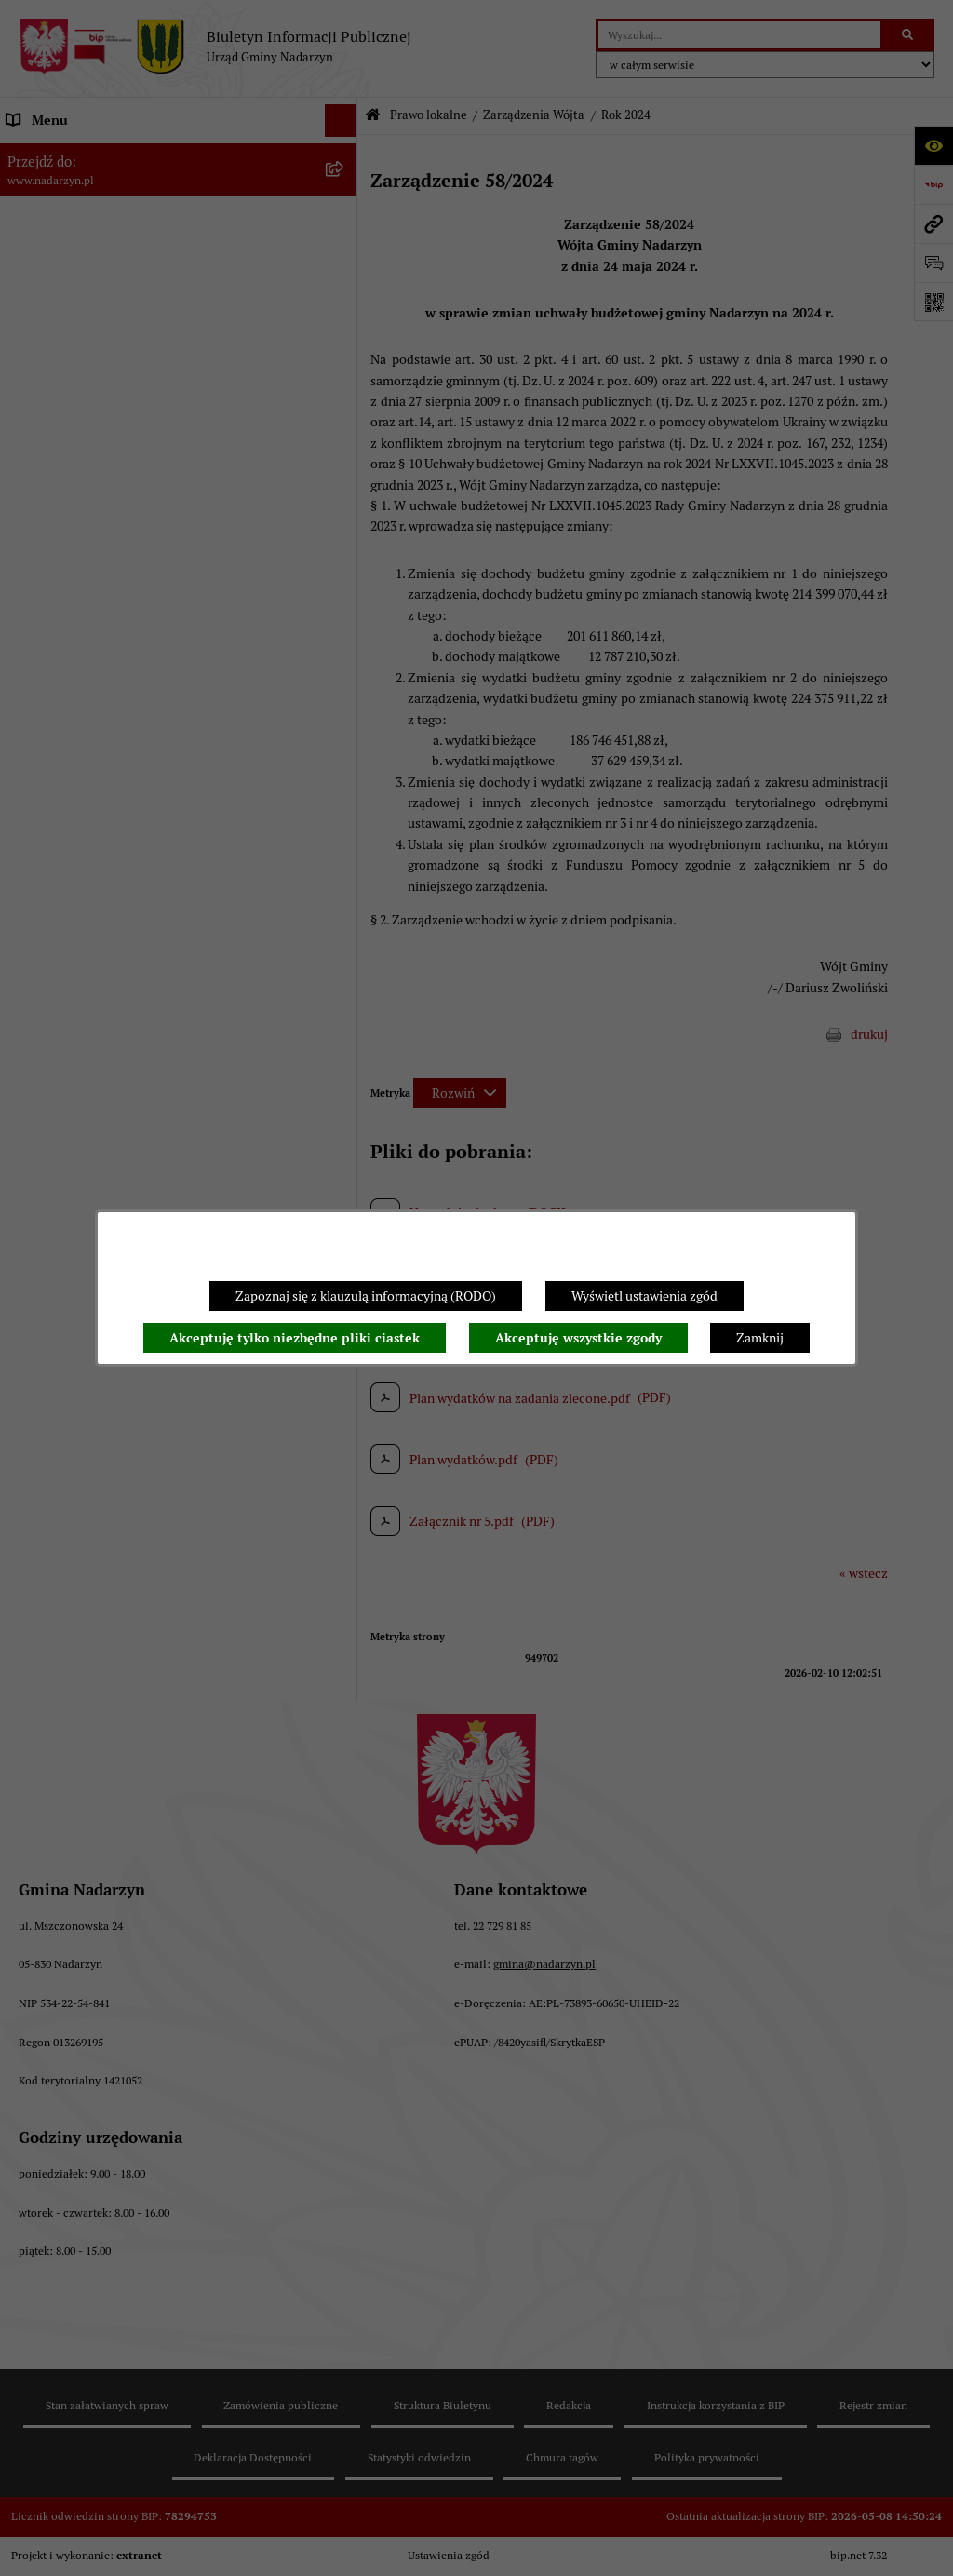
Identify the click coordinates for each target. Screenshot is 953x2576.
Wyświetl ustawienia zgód (644, 1296)
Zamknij (760, 1337)
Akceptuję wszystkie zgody (578, 1337)
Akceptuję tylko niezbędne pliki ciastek (294, 1337)
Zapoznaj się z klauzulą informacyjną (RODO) (365, 1296)
